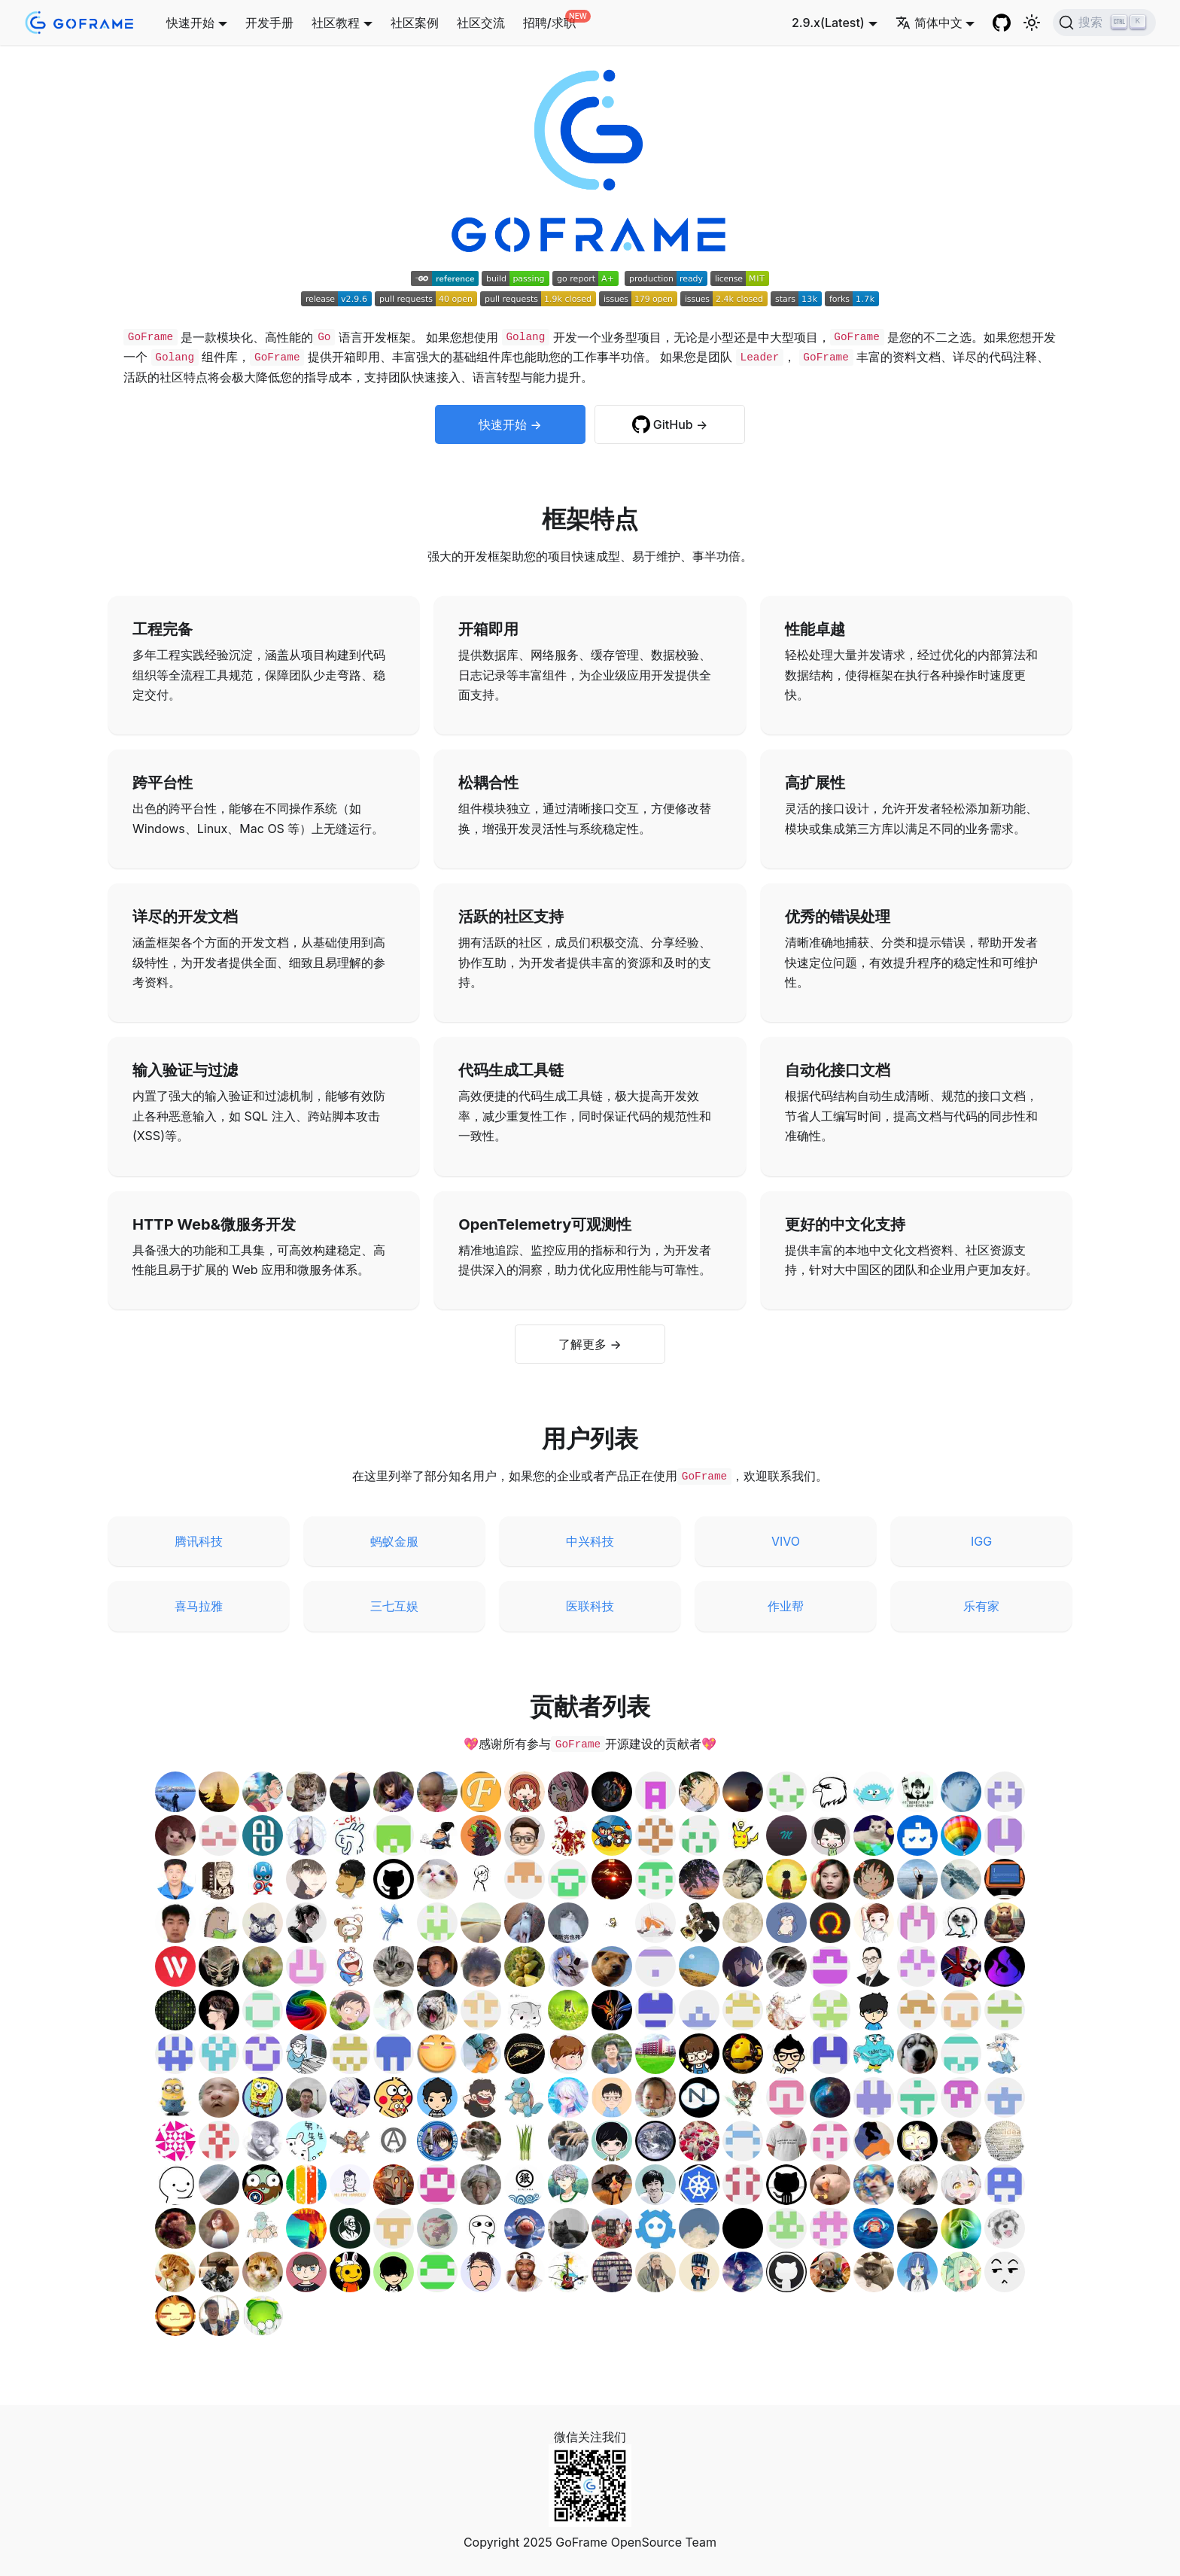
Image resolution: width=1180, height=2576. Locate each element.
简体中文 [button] (929, 22)
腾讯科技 (199, 1541)
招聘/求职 (549, 22)
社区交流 (481, 22)
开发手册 (269, 22)
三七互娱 (394, 1605)
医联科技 (590, 1605)
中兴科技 (590, 1541)
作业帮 (786, 1605)
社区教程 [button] (336, 22)
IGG (981, 1541)
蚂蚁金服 (394, 1541)
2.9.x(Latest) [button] (828, 22)
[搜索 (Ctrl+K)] (1104, 22)
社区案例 (415, 22)
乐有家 (981, 1605)
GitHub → (680, 424)
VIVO (785, 1541)
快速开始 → (510, 424)
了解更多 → (590, 1344)
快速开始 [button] (190, 22)
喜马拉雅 (199, 1605)
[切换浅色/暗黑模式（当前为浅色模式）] (1032, 23)
